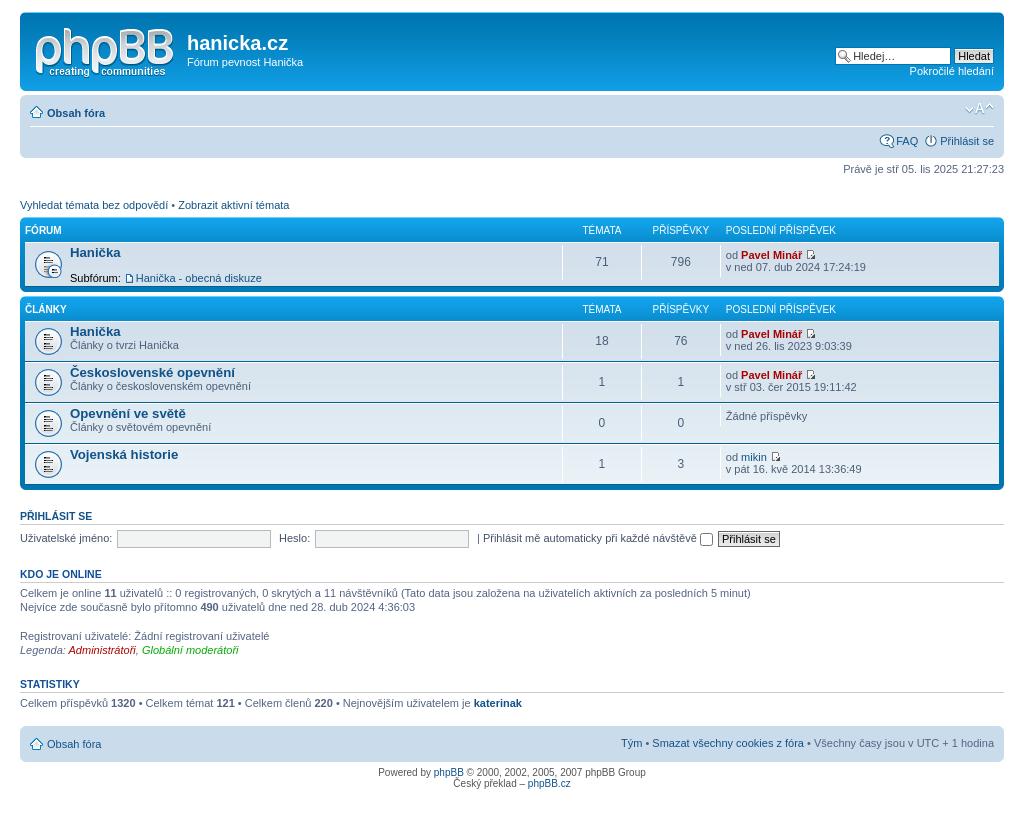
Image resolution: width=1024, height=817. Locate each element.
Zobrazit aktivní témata (233, 205)
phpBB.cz (549, 783)
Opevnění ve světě (128, 413)
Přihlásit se (967, 141)
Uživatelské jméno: (66, 538)
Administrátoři (102, 650)
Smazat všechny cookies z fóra (728, 743)
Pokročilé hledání (952, 71)
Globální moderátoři (190, 650)
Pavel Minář (771, 255)
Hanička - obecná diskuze (199, 278)
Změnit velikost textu (979, 109)
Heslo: (294, 538)
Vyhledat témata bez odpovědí (94, 205)
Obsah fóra (76, 113)
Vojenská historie (124, 454)
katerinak (498, 703)
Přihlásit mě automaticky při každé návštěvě (598, 538)
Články (46, 309)
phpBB (449, 772)
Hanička (95, 252)
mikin (754, 457)
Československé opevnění (152, 372)
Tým (631, 743)
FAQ (907, 141)
